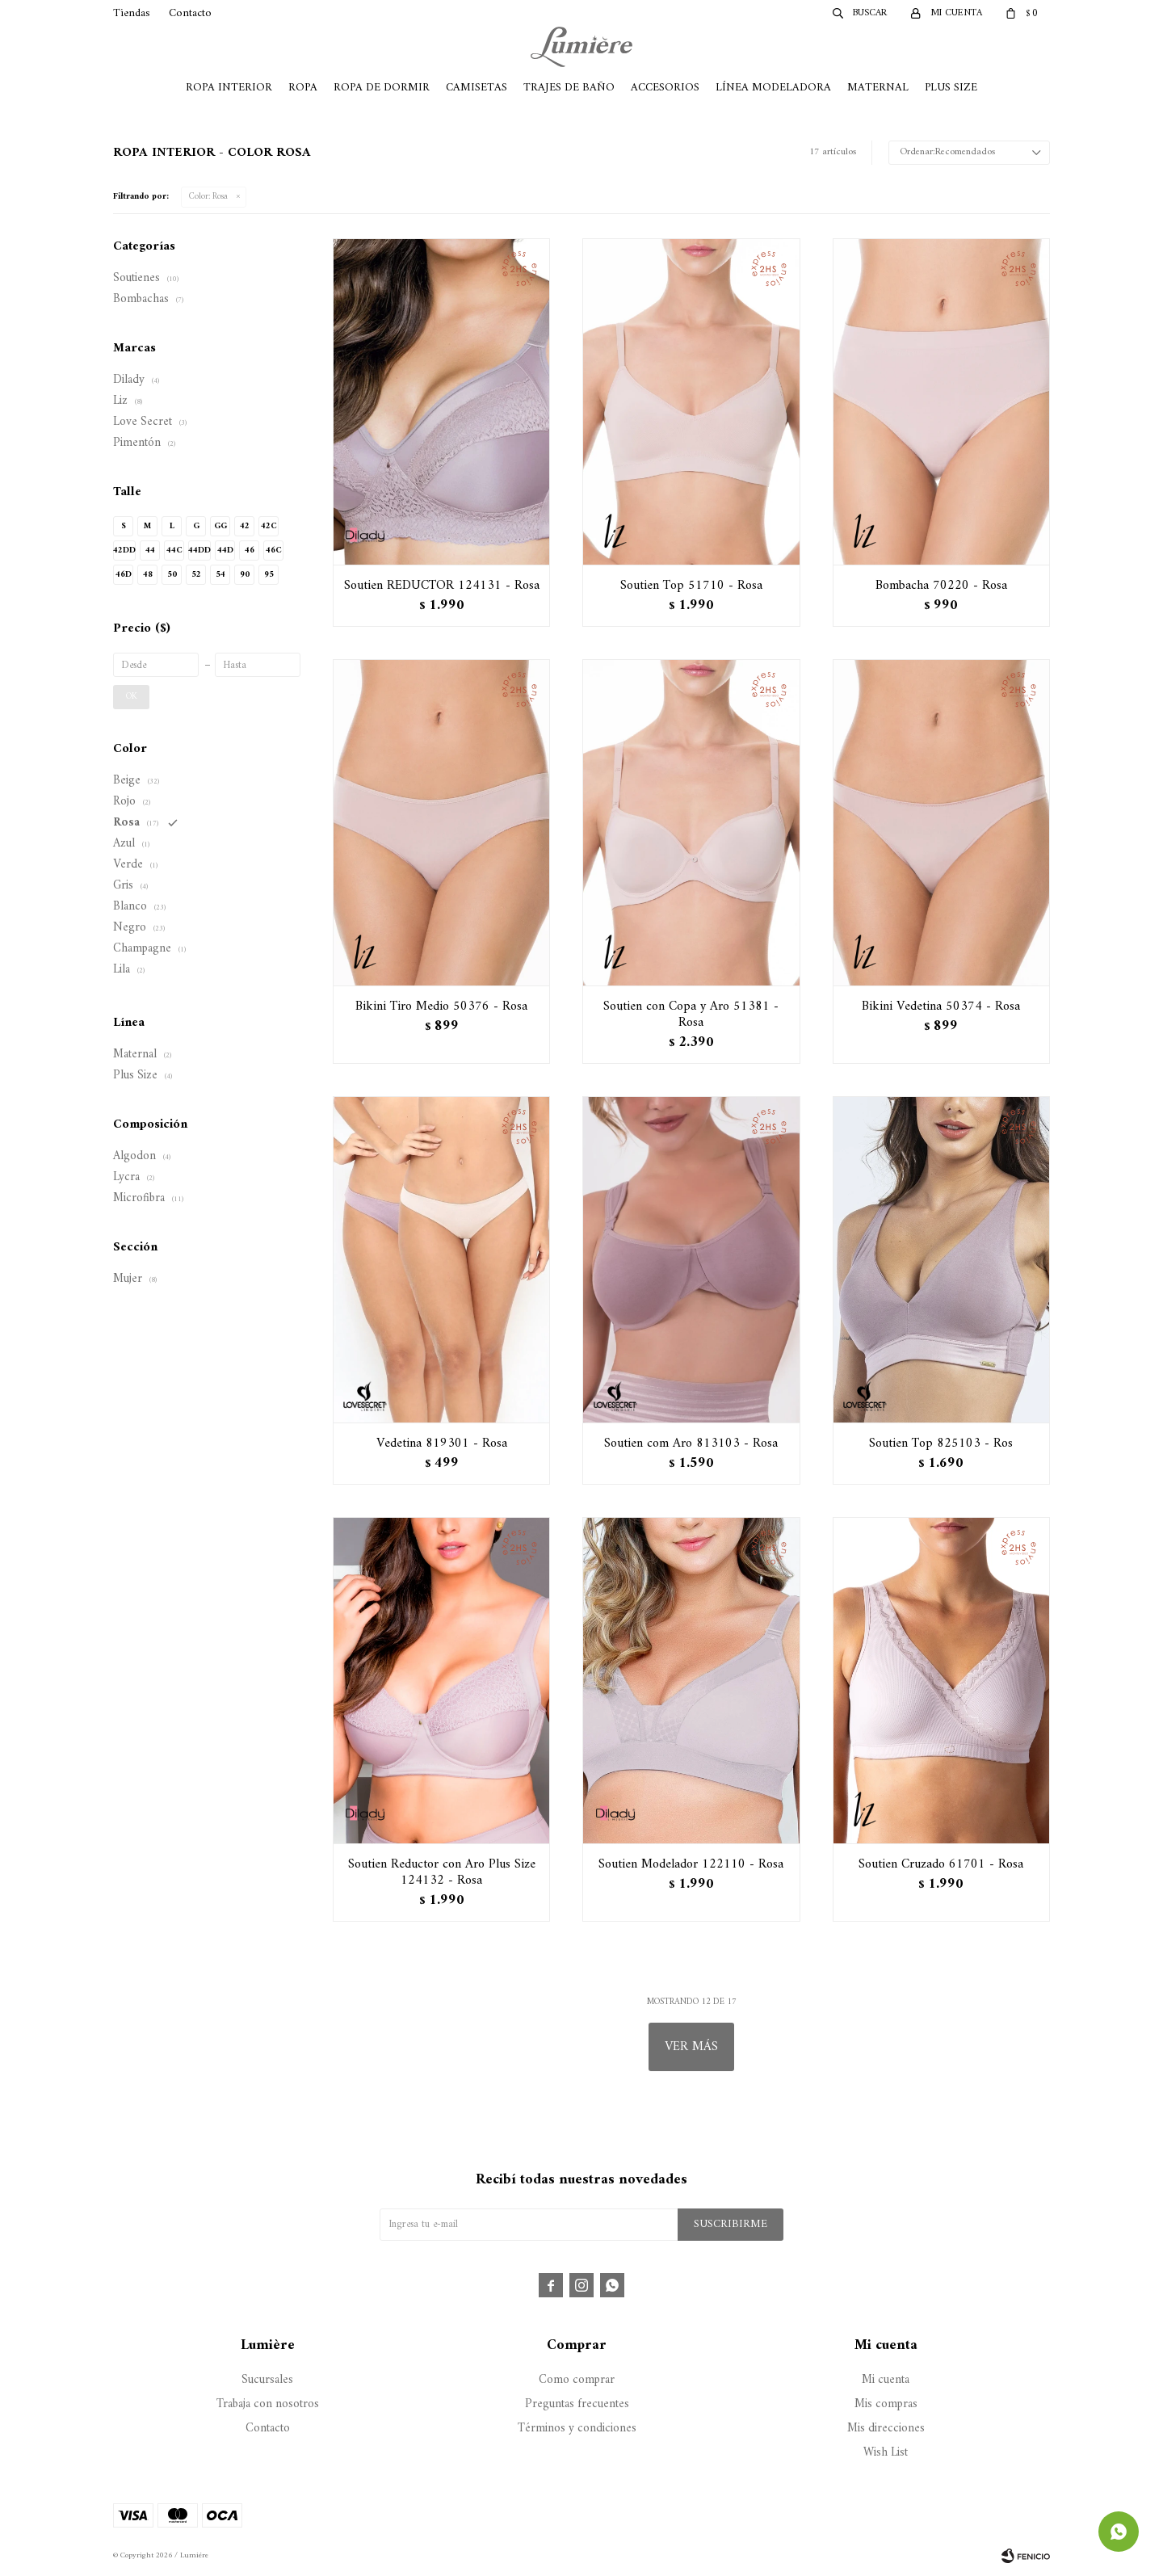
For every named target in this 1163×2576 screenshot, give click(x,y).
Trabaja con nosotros (267, 2404)
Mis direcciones (886, 2428)
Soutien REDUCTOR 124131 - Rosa (442, 586)
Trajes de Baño (569, 88)
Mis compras (885, 2404)
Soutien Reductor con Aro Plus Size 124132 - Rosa (441, 1872)
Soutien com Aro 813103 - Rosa (691, 1443)
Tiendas (131, 13)
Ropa (302, 88)
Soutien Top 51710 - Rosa (691, 586)
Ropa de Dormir (382, 88)
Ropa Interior (229, 88)
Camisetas (476, 88)
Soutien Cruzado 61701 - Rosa (941, 1864)
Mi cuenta (885, 2380)
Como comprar (577, 2380)
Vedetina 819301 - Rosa (441, 1443)
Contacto (190, 13)
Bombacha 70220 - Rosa (941, 586)
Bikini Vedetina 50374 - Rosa (941, 1006)
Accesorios (665, 88)
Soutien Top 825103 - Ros (941, 1443)
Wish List (885, 2453)
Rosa (208, 196)
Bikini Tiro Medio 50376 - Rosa (441, 1006)
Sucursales (267, 2380)
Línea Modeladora (773, 88)
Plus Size (951, 88)
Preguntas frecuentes (577, 2404)
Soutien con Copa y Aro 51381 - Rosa (691, 1014)
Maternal (878, 88)
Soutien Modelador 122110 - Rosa (690, 1864)
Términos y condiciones (577, 2428)
